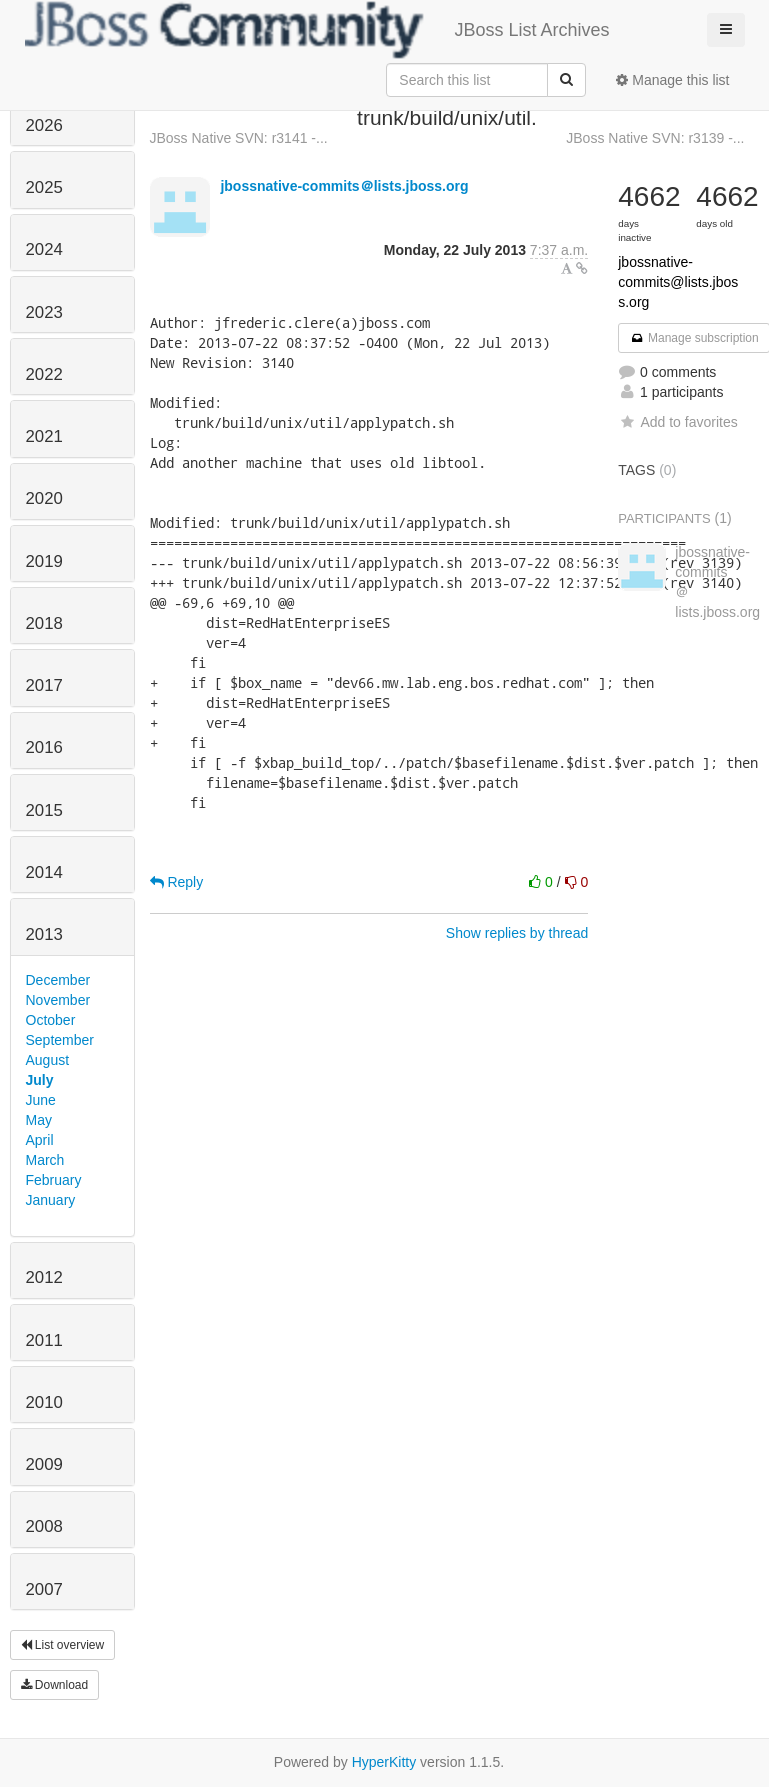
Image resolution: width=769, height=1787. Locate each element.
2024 (44, 249)
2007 (44, 1589)
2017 (44, 685)
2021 (44, 436)
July (40, 1080)
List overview (63, 1645)
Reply (177, 882)
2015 (44, 810)
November (58, 1000)
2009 (44, 1464)
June (41, 1100)
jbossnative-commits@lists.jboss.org (678, 282)
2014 (44, 872)
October (51, 1020)
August (48, 1060)
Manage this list (672, 80)
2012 (44, 1277)
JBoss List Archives (317, 30)
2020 (44, 498)
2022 (44, 374)
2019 (44, 561)
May (39, 1120)
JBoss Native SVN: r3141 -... (239, 138)
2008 (44, 1526)
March (45, 1160)
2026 (44, 125)
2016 (44, 747)
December (58, 980)
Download (55, 1685)
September (60, 1040)
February (54, 1180)
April (40, 1140)
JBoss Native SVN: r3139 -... (655, 138)
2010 (44, 1402)
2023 (44, 312)
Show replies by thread (517, 933)
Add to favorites (677, 422)
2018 (44, 623)
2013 (44, 934)
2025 (44, 187)
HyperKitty (384, 1762)
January (51, 1200)
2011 (44, 1340)
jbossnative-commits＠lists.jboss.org (344, 186)
